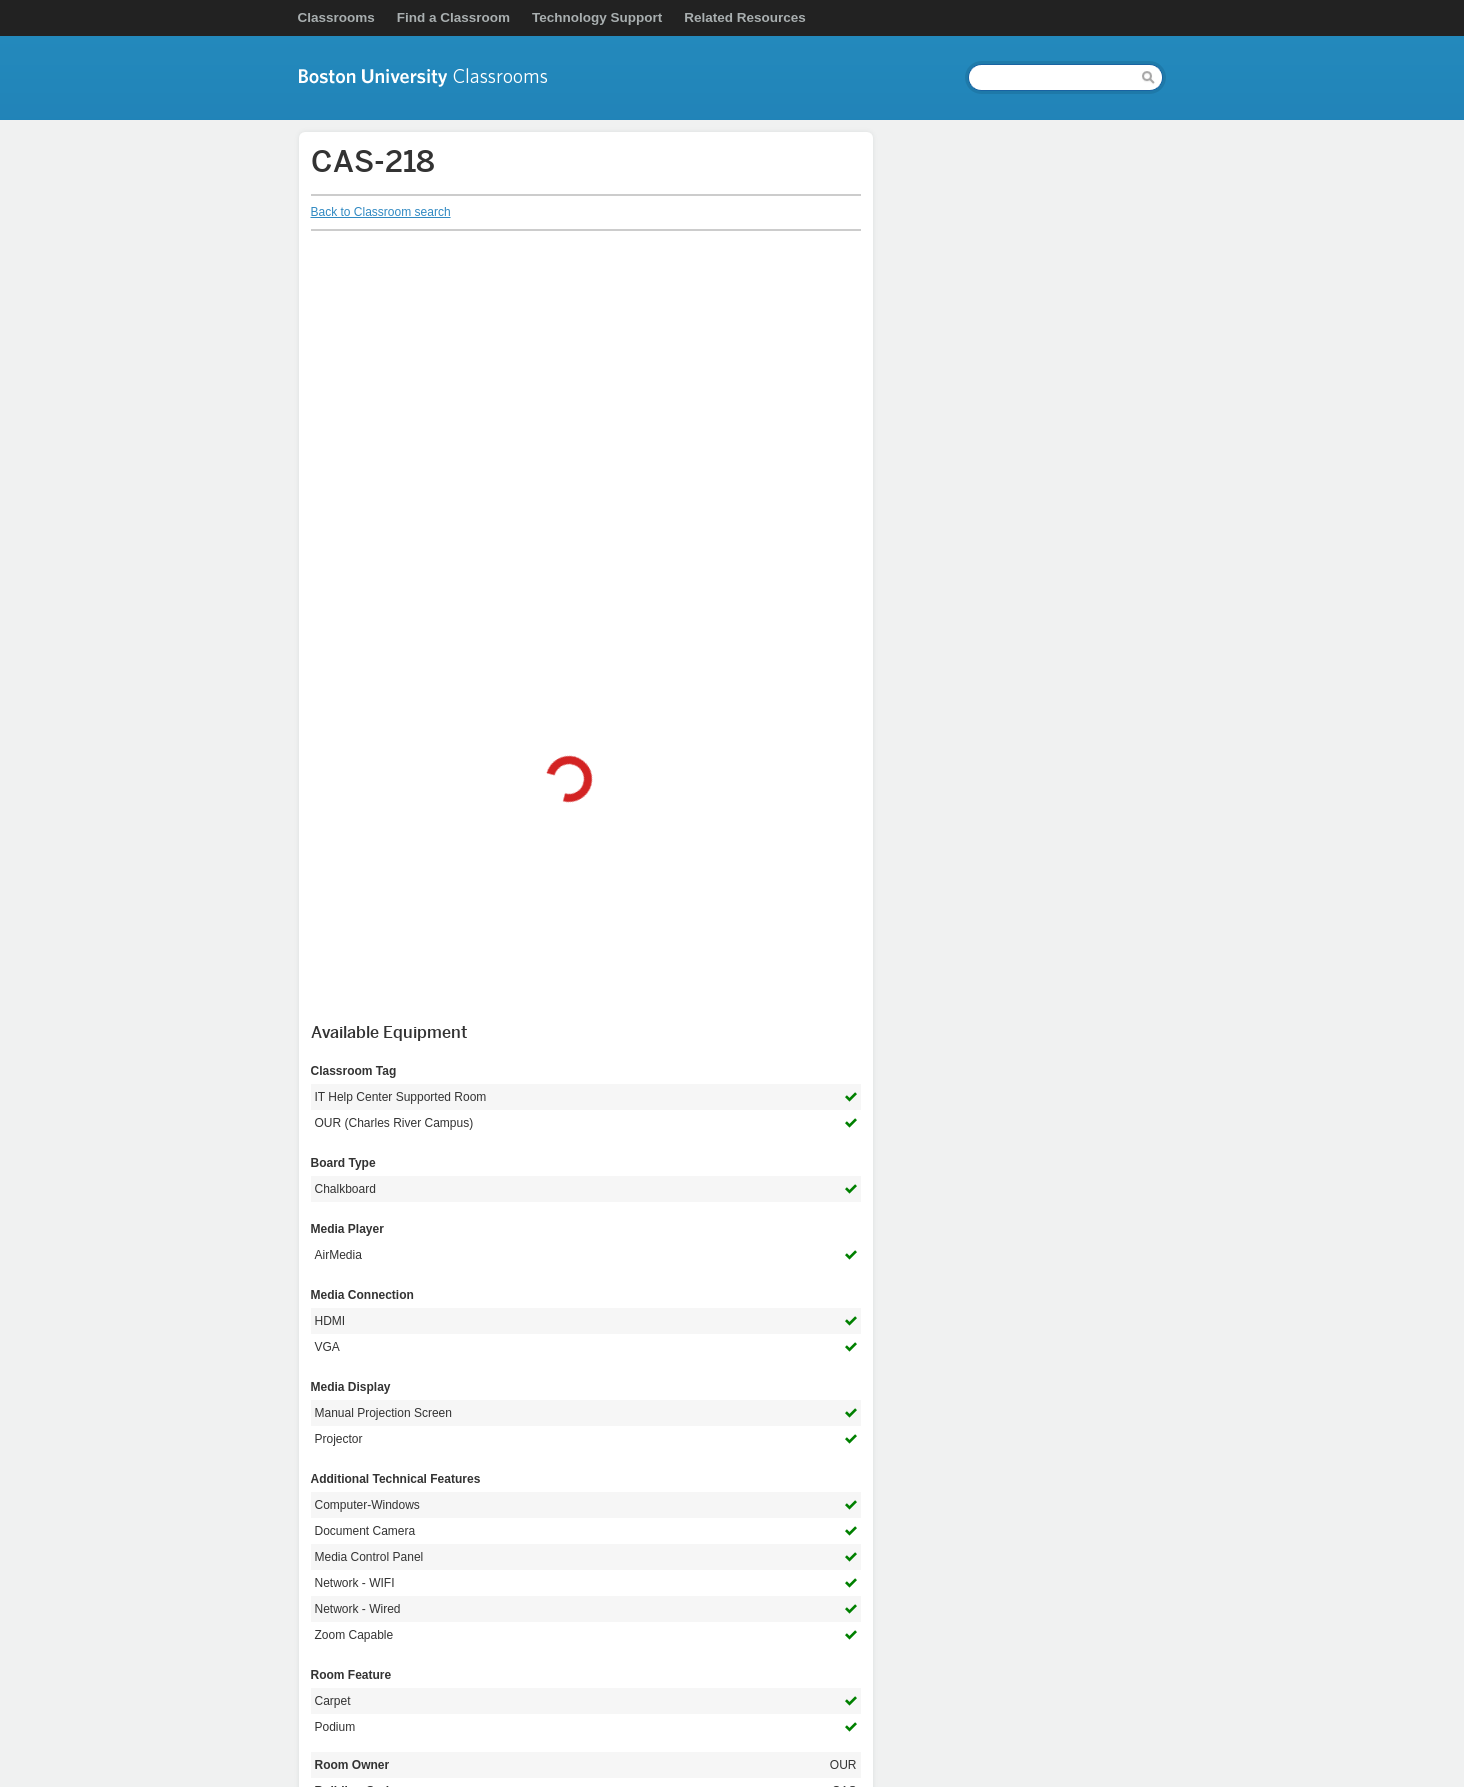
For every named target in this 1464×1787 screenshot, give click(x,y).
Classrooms (336, 17)
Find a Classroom (453, 17)
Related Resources (745, 17)
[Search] (1051, 78)
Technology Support (597, 17)
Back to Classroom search (381, 212)
